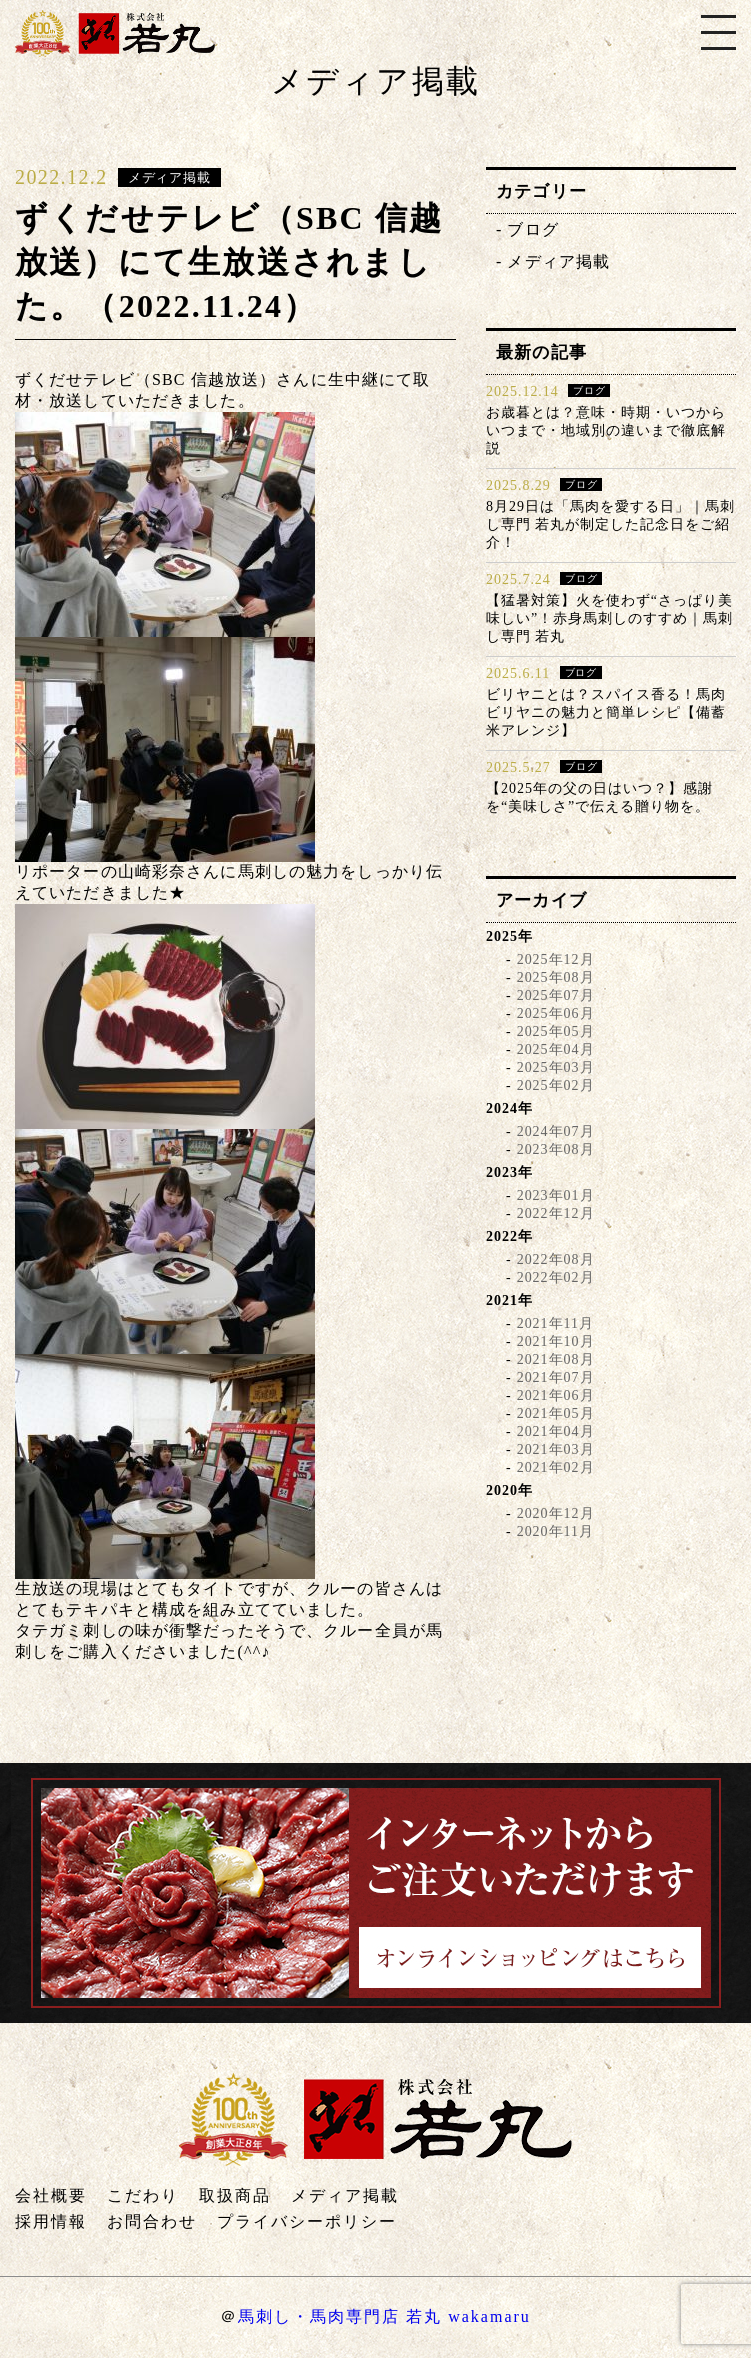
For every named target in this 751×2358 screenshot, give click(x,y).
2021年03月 (556, 1449)
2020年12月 (556, 1513)
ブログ (532, 229)
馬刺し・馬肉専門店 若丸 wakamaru (384, 2316)
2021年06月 (556, 1395)
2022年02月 (556, 1277)
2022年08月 (556, 1259)
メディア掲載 (558, 261)
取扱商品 (235, 2195)
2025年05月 (556, 1031)
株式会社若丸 (115, 33)
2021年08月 (556, 1359)
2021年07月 (556, 1377)
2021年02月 (556, 1467)
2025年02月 (556, 1085)
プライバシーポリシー (307, 2221)
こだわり (143, 2195)
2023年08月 (556, 1149)
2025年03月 (556, 1067)
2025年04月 (556, 1049)
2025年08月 (556, 977)
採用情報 (51, 2221)
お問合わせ (152, 2221)
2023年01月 (556, 1195)
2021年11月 (555, 1323)
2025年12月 (556, 959)
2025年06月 (556, 1013)
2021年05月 (556, 1413)
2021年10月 (556, 1341)
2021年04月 (556, 1431)
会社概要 (51, 2195)
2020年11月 (555, 1531)
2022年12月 (556, 1213)
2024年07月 (556, 1131)
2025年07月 (556, 995)
